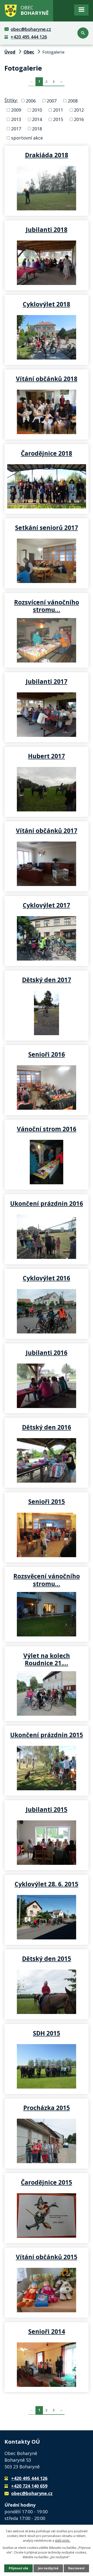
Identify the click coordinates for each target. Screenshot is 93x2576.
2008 (73, 100)
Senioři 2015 (46, 1501)
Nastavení (76, 2568)
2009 (16, 110)
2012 (79, 110)
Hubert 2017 (46, 756)
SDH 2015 (46, 2033)
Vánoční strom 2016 (46, 1129)
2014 (37, 119)
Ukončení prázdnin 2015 (46, 1735)
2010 (37, 110)
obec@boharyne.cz (31, 29)
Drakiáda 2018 (46, 155)
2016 (79, 119)
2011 (58, 110)
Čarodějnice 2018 (46, 453)
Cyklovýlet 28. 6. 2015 (46, 1884)
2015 (58, 119)
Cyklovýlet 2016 (46, 1278)
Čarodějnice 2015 (46, 2182)
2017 (16, 128)
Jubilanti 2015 (46, 1809)
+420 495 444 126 (29, 37)
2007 (52, 100)
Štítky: (11, 100)
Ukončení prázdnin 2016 (46, 1203)
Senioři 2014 (46, 2331)
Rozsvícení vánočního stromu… (46, 606)
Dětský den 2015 (46, 1958)
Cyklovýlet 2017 (46, 905)
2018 (37, 128)
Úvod (9, 52)
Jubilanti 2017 (46, 681)
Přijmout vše (18, 2568)
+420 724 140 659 (29, 2486)
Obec (29, 52)
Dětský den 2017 (46, 980)
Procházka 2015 (46, 2108)
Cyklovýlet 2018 (46, 304)
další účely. (62, 2540)
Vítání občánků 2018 (46, 378)
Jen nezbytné (48, 2568)
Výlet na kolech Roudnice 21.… (46, 1659)
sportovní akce (27, 138)
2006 (31, 100)
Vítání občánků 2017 (46, 830)
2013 (16, 119)
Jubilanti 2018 (46, 229)
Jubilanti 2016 (46, 1352)
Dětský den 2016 (46, 1427)
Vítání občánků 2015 (46, 2257)
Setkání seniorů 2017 (46, 527)
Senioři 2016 (46, 1054)
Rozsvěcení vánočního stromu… (46, 1580)
